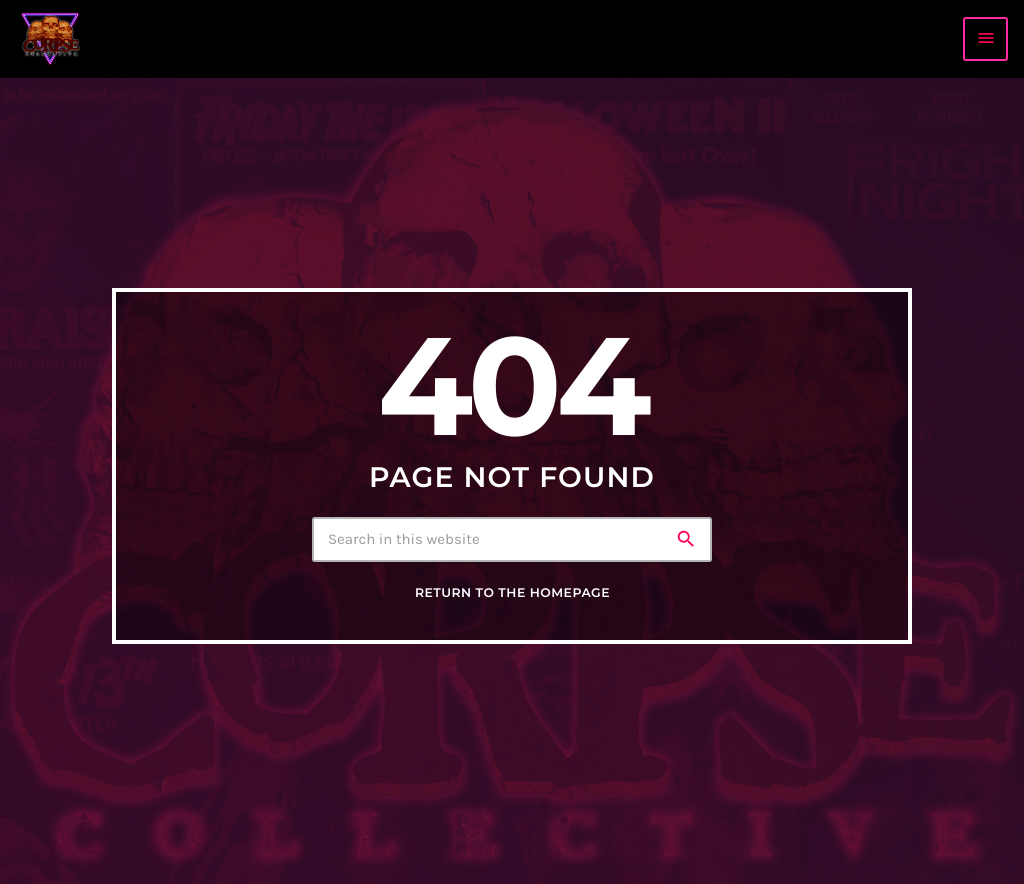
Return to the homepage (512, 593)
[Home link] (51, 39)
